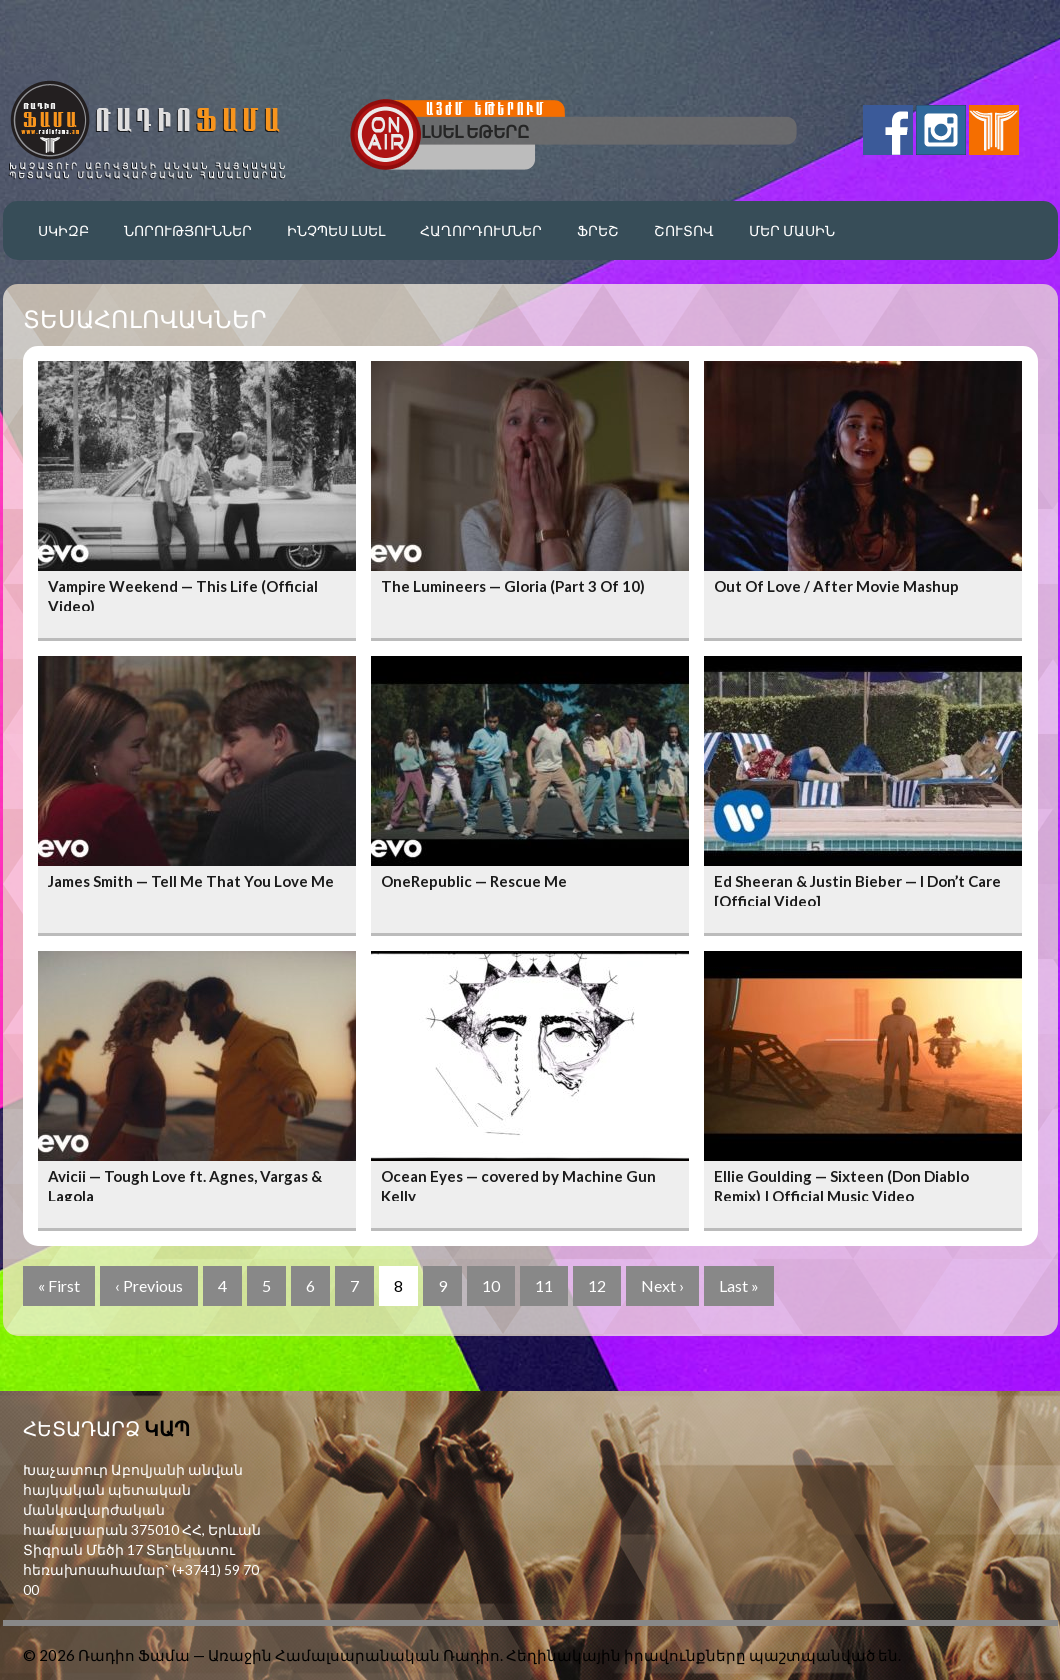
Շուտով (684, 230)
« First (59, 1285)
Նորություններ (188, 230)
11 (544, 1285)
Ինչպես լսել (336, 230)
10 (491, 1285)
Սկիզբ (63, 230)
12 (597, 1285)
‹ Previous (149, 1285)
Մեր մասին (792, 230)
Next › (662, 1285)
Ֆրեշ (598, 230)
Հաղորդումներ (481, 230)
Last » (739, 1285)
